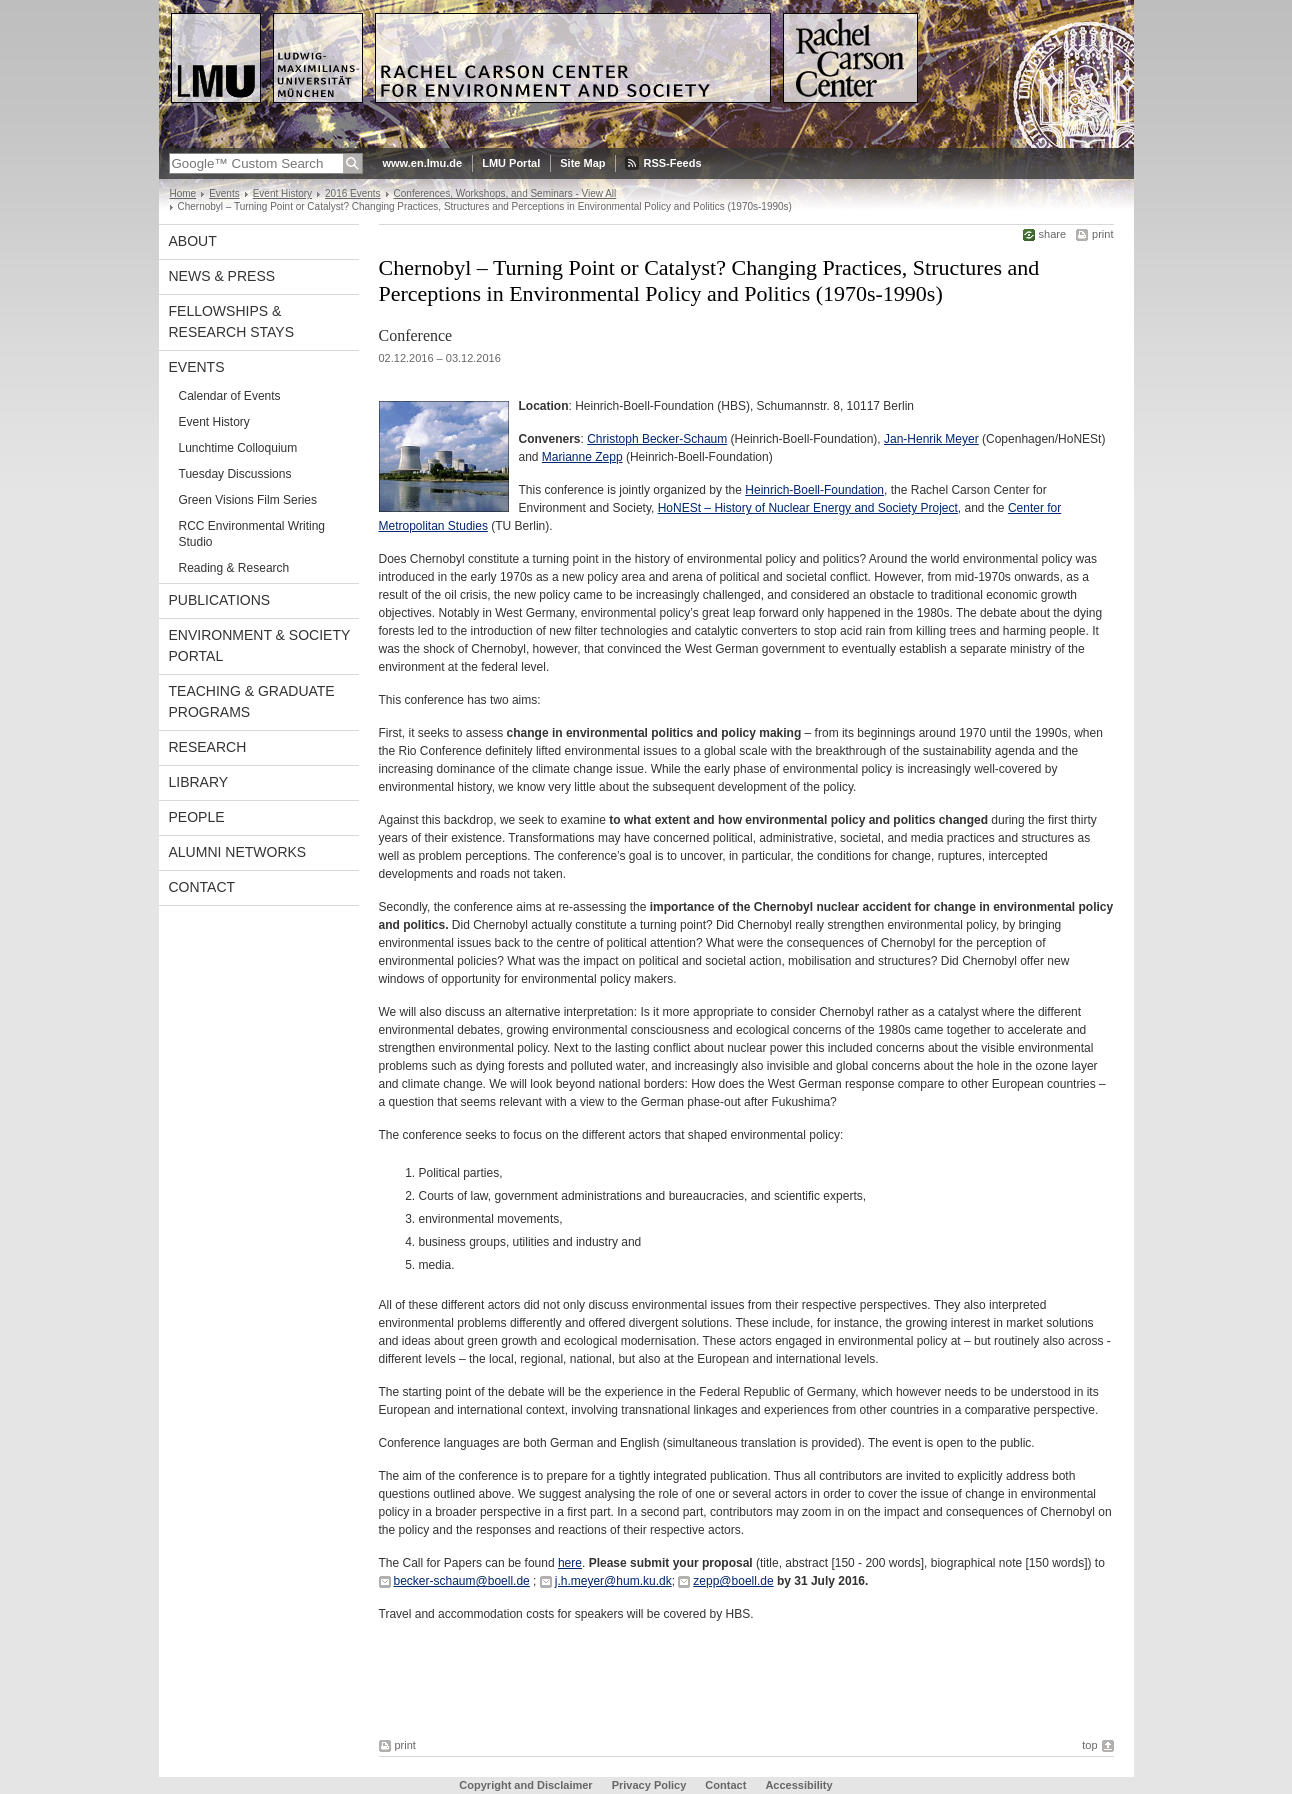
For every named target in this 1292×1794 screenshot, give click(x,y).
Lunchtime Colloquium (238, 448)
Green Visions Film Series (248, 500)
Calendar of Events (230, 396)
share (1053, 234)
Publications (220, 600)
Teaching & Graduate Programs (252, 701)
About (193, 241)
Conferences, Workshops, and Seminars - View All (505, 193)
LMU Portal (511, 163)
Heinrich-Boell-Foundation (814, 490)
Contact (202, 887)
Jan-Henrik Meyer (931, 439)
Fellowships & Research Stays (232, 321)
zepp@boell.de (733, 1581)
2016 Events (353, 193)
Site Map (582, 163)
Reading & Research (234, 568)
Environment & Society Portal (260, 645)
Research (208, 747)
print (1102, 234)
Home (183, 193)
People (197, 817)
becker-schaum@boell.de (462, 1581)
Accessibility (798, 1785)
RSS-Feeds (672, 163)
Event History (282, 193)
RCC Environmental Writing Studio (252, 534)
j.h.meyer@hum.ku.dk (613, 1581)
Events (224, 193)
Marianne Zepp (582, 457)
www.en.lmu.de (423, 163)
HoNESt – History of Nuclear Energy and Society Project (808, 508)
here (570, 1563)
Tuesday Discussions (235, 474)
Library (199, 782)
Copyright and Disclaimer (525, 1785)
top (1089, 1745)
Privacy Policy (649, 1785)
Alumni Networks (238, 852)
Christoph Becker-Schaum (657, 439)
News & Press (222, 276)
